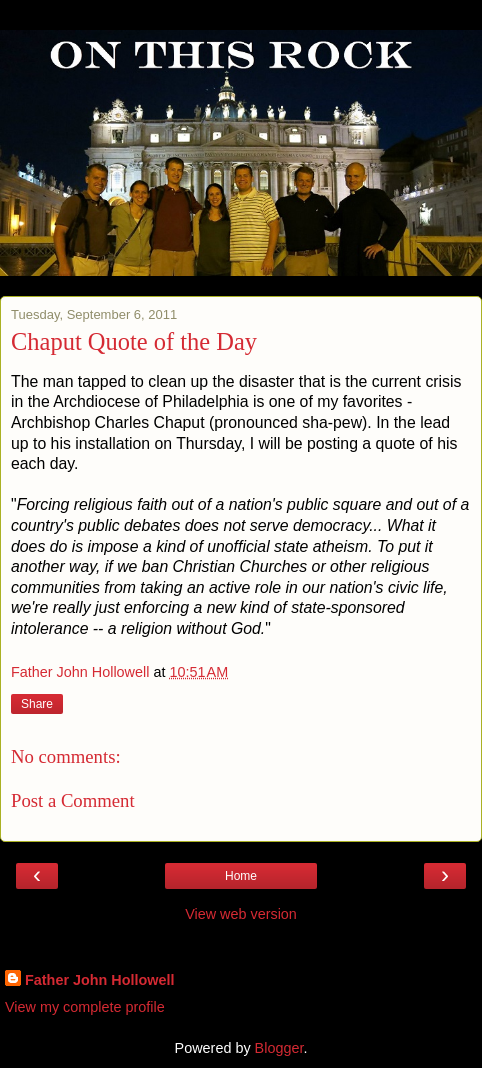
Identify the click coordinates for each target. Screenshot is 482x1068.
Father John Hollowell (100, 980)
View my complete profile (85, 1007)
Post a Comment (73, 800)
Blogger (279, 1048)
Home (241, 876)
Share (37, 704)
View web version (241, 914)
